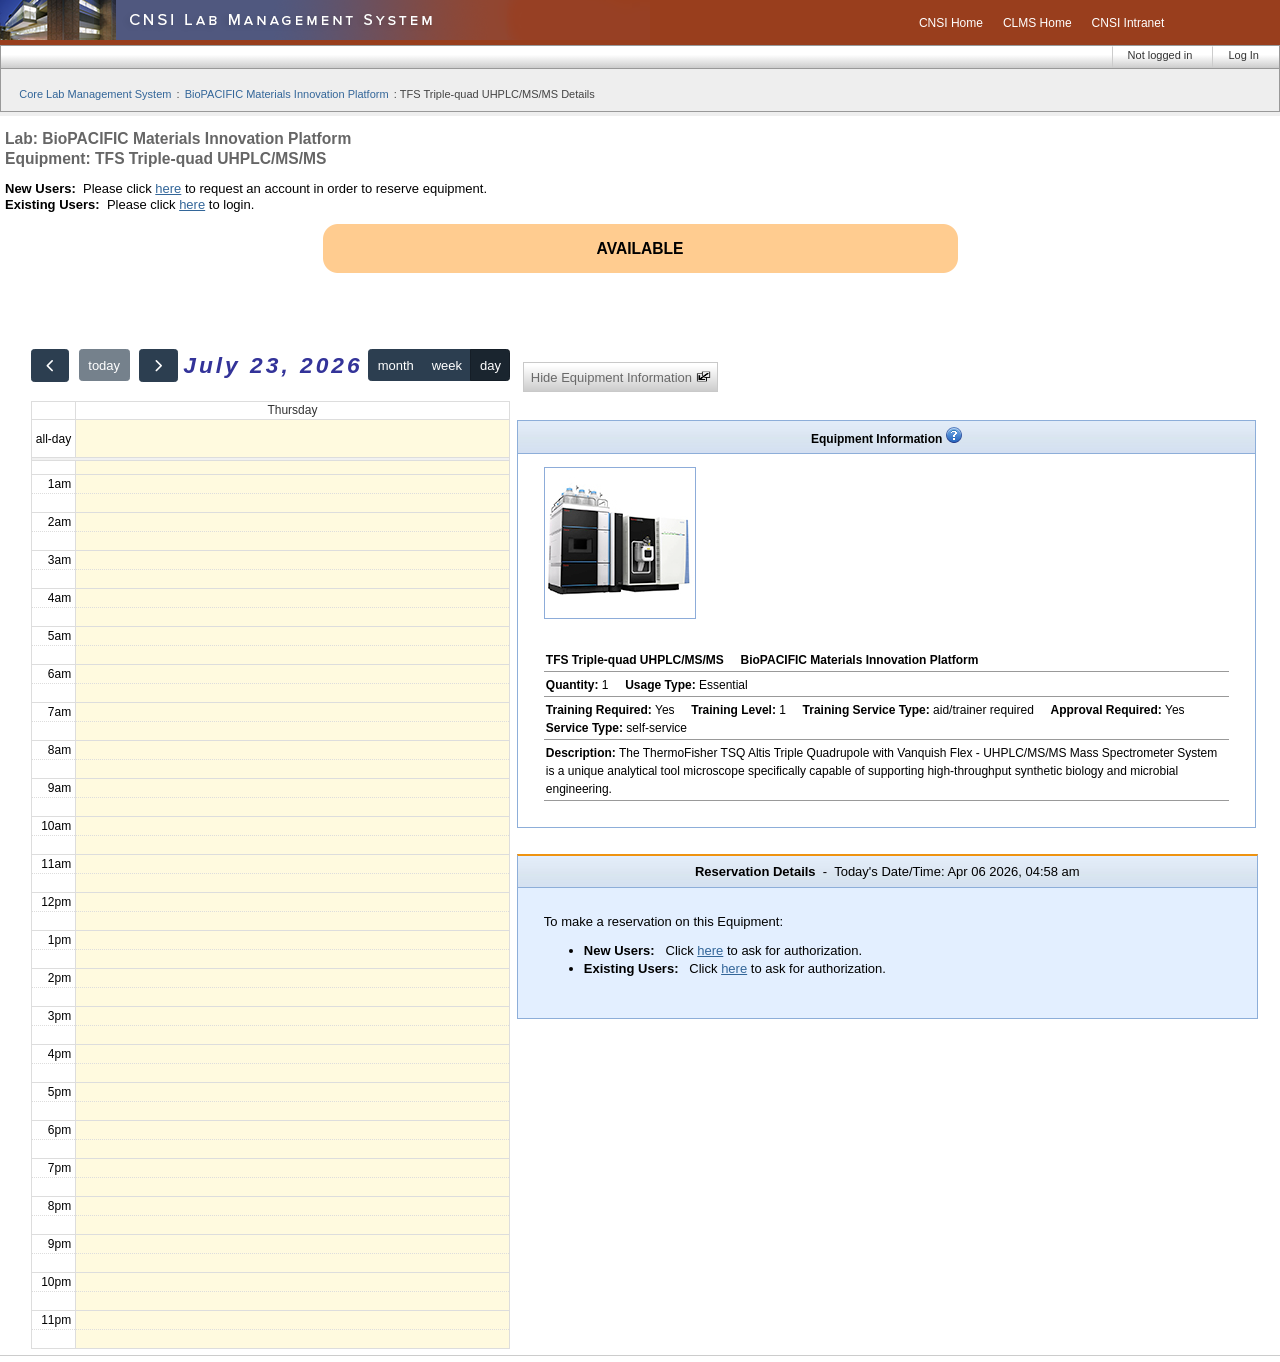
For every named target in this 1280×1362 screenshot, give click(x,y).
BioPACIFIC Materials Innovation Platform (287, 94)
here (168, 188)
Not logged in (1160, 55)
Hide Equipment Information (621, 377)
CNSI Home (951, 23)
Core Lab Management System (95, 94)
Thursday (292, 410)
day (490, 365)
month (396, 365)
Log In (1243, 55)
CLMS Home (1037, 23)
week (447, 365)
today (104, 365)
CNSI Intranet (1128, 23)
